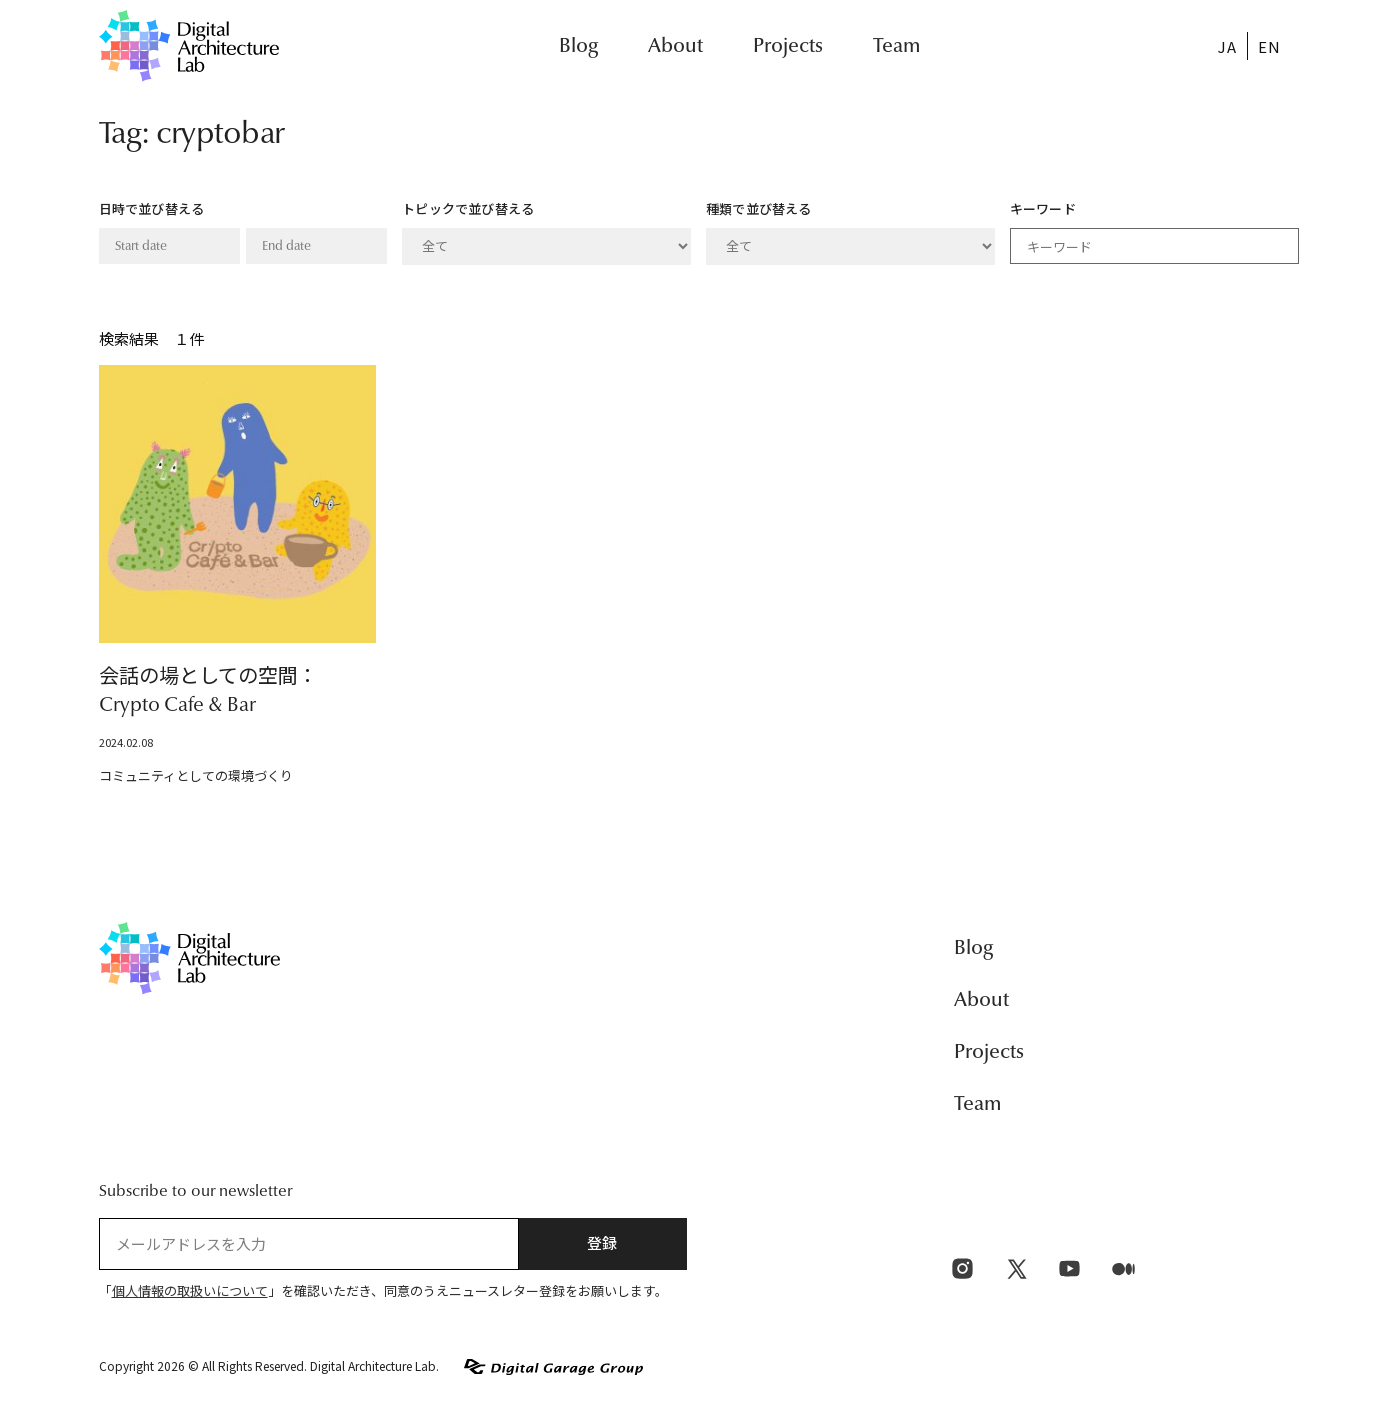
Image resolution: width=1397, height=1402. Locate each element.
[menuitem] (1227, 46)
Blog (578, 45)
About (675, 45)
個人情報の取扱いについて (190, 1291)
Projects (788, 45)
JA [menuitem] (1227, 46)
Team (896, 45)
